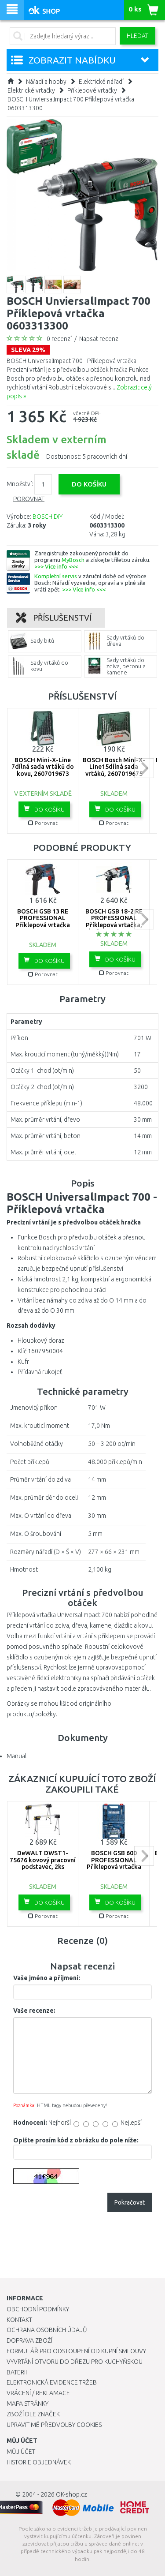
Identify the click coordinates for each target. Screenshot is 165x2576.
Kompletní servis (55, 576)
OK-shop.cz (71, 2494)
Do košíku (44, 808)
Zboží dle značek (33, 2414)
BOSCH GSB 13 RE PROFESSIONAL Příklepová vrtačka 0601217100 (42, 921)
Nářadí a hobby (46, 81)
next (144, 768)
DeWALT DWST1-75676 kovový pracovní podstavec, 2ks (43, 1860)
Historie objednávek (39, 2462)
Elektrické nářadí (101, 81)
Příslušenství (54, 617)
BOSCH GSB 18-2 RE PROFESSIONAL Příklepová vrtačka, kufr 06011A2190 (114, 921)
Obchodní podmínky (38, 2309)
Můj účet (21, 2451)
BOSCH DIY (47, 516)
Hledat (137, 35)
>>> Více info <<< (56, 566)
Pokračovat (129, 2202)
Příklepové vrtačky (92, 90)
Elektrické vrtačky (31, 90)
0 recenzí (59, 338)
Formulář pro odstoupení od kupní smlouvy (76, 2351)
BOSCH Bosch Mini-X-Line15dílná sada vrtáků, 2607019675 (114, 766)
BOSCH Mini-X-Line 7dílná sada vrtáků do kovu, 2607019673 (42, 766)
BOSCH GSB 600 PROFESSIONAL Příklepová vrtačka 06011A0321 (114, 1863)
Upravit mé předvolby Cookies (54, 2424)
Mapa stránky (27, 2403)
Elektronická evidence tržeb (52, 2382)
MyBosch (73, 560)
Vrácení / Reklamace (38, 2392)
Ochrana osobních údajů (47, 2329)
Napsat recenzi (99, 338)
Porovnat (28, 498)
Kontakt (19, 2319)
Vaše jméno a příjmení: (46, 1977)
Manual (16, 1756)
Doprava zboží (29, 2340)
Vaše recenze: (34, 2010)
